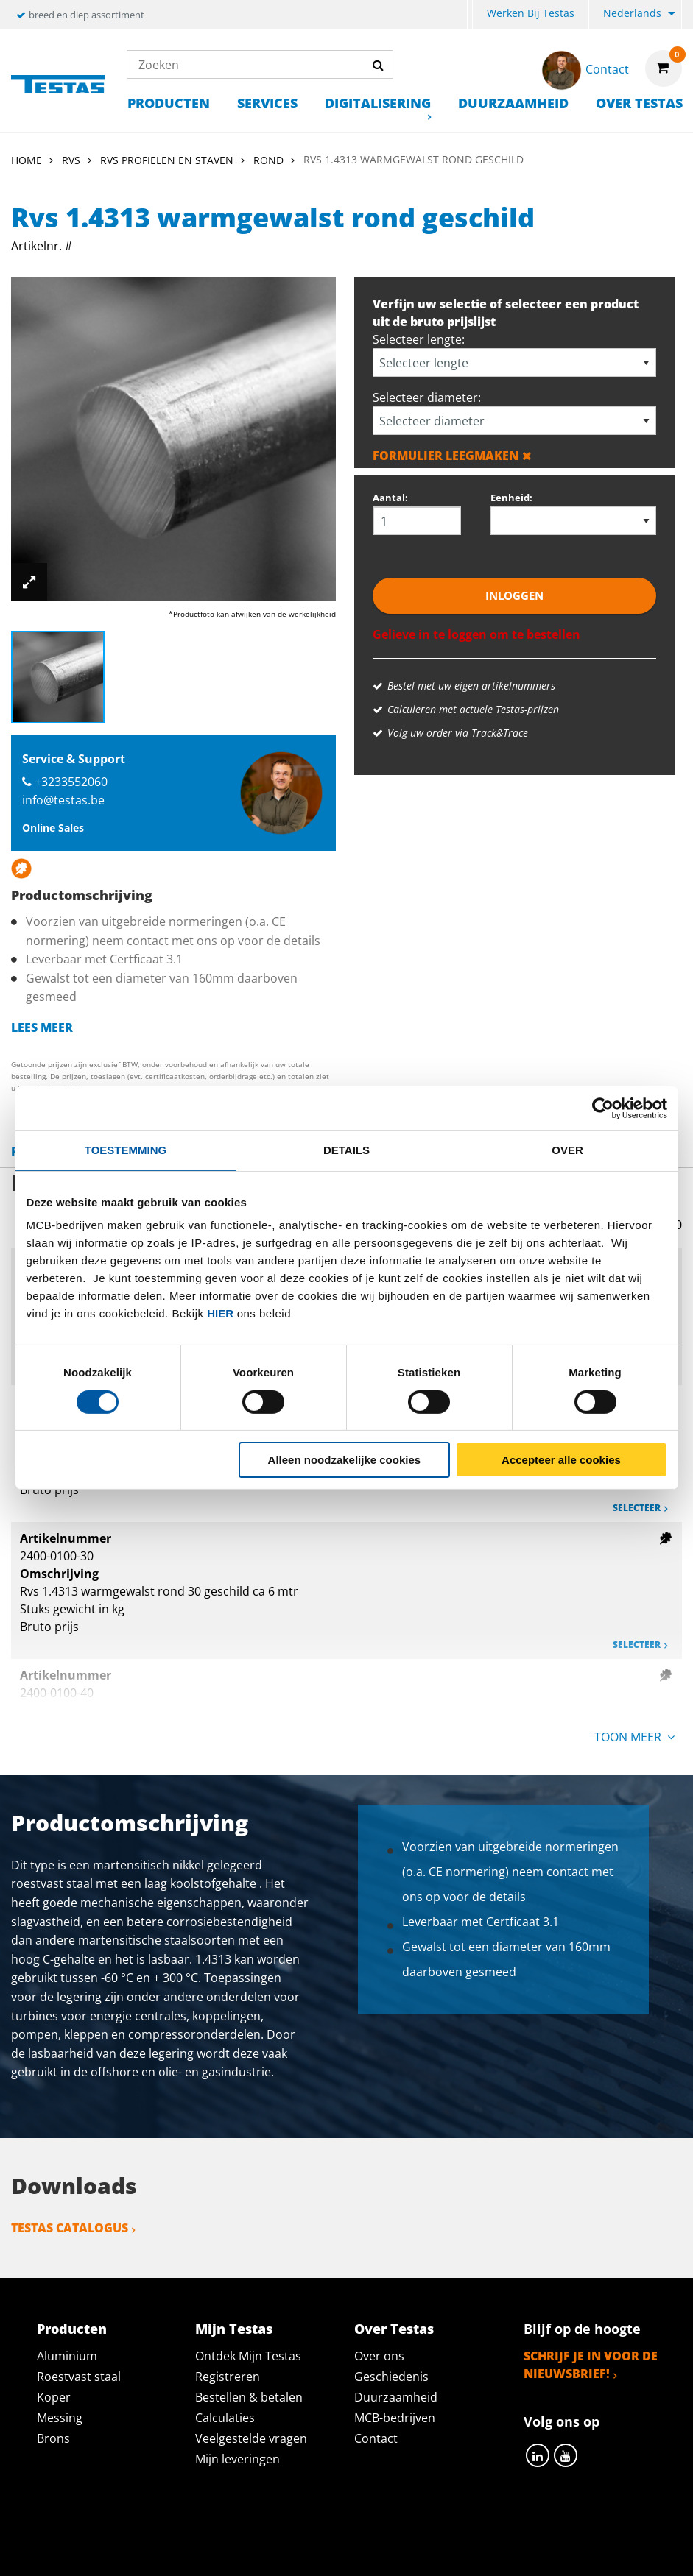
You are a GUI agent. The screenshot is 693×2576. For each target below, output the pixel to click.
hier (220, 1313)
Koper (54, 2397)
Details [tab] (346, 1150)
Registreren (227, 2376)
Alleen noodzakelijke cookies (344, 1460)
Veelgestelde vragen (251, 2438)
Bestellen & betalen (249, 2397)
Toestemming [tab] (125, 1150)
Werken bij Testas (530, 13)
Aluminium (67, 2356)
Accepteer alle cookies (561, 1460)
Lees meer (42, 1027)
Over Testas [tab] (394, 2329)
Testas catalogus (69, 2228)
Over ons (379, 2356)
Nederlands (632, 13)
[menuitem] (470, 15)
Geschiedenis (391, 2376)
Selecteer (637, 1507)
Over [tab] (567, 1150)
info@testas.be (63, 800)
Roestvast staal (79, 2376)
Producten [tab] (72, 2329)
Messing (59, 2418)
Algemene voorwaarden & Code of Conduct (411, 2532)
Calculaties (225, 2418)
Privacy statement (193, 2532)
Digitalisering (378, 103)
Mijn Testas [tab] (233, 2329)
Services (267, 103)
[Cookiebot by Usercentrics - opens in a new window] (602, 1108)
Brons (53, 2438)
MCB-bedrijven (394, 2418)
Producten (168, 103)
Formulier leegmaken (452, 455)
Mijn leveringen (237, 2459)
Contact (376, 2438)
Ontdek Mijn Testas (248, 2356)
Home (26, 160)
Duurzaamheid (513, 103)
